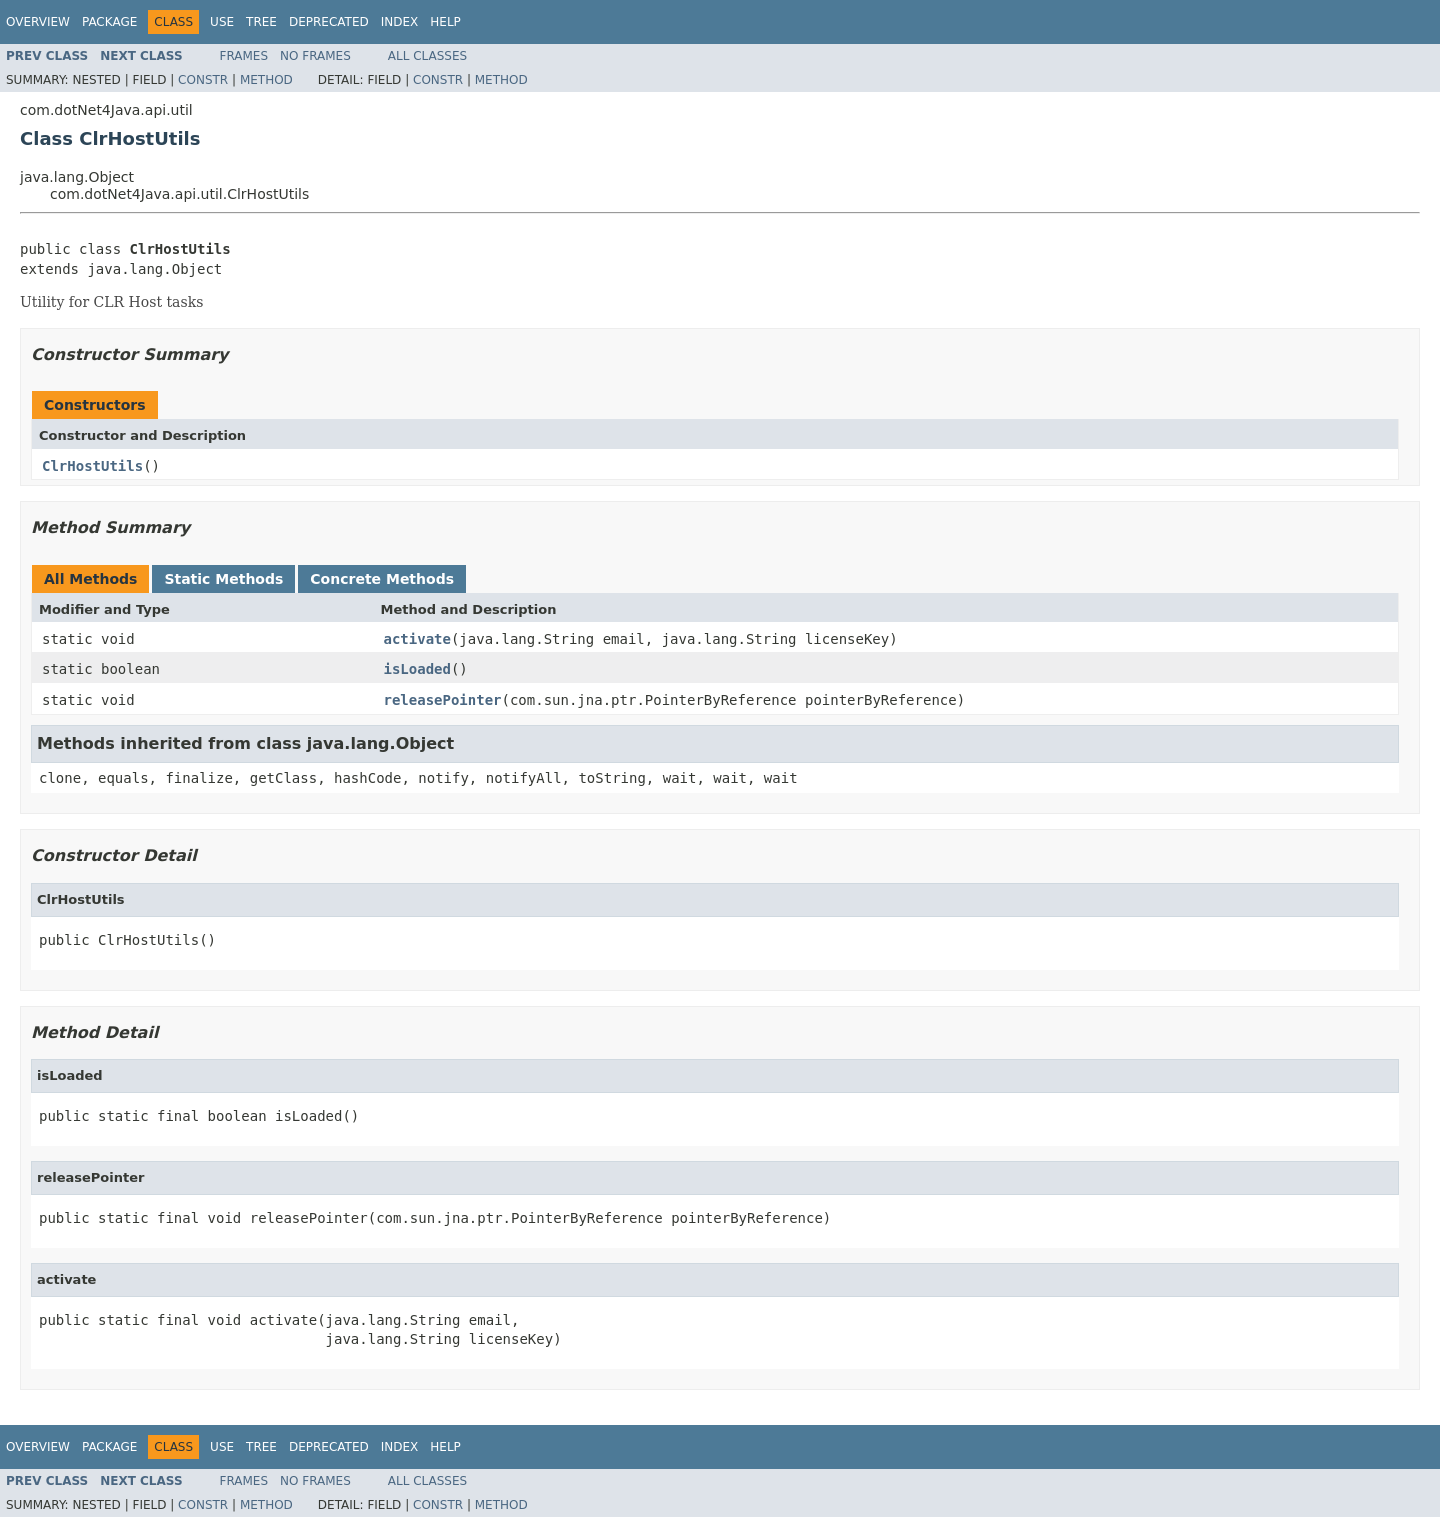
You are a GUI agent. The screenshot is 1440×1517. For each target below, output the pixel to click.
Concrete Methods (382, 579)
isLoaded (417, 669)
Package (109, 22)
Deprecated (329, 22)
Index (400, 22)
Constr (203, 80)
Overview (38, 22)
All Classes (427, 56)
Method (266, 80)
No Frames (315, 56)
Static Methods (223, 579)
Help (445, 22)
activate (417, 639)
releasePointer (443, 700)
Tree (261, 22)
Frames (244, 56)
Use (222, 22)
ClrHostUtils (92, 466)
